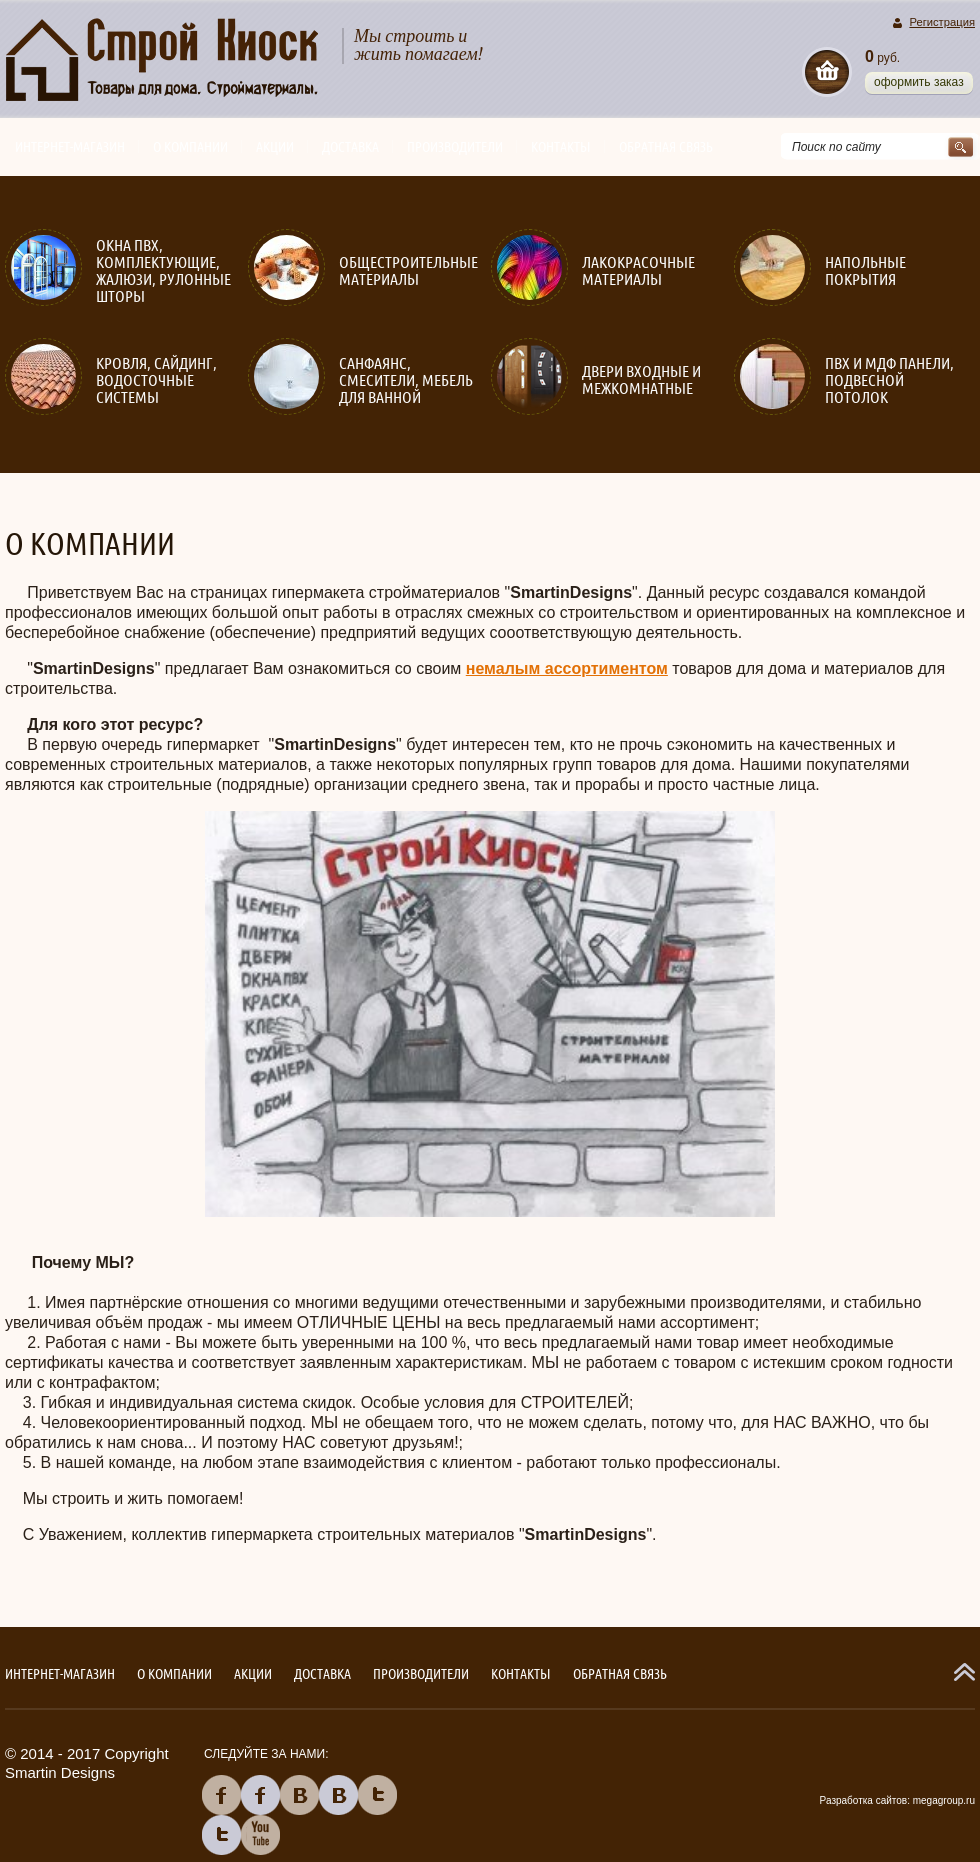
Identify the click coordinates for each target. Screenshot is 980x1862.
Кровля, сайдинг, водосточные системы (156, 380)
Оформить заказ (919, 82)
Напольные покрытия (865, 271)
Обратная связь (666, 147)
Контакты (561, 147)
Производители (455, 147)
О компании (190, 147)
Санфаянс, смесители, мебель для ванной (406, 380)
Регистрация (942, 22)
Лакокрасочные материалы (638, 271)
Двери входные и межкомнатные (641, 380)
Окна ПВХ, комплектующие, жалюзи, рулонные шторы (163, 271)
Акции (275, 147)
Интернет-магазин (70, 147)
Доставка (350, 147)
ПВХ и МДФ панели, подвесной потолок (889, 380)
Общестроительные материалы (408, 271)
